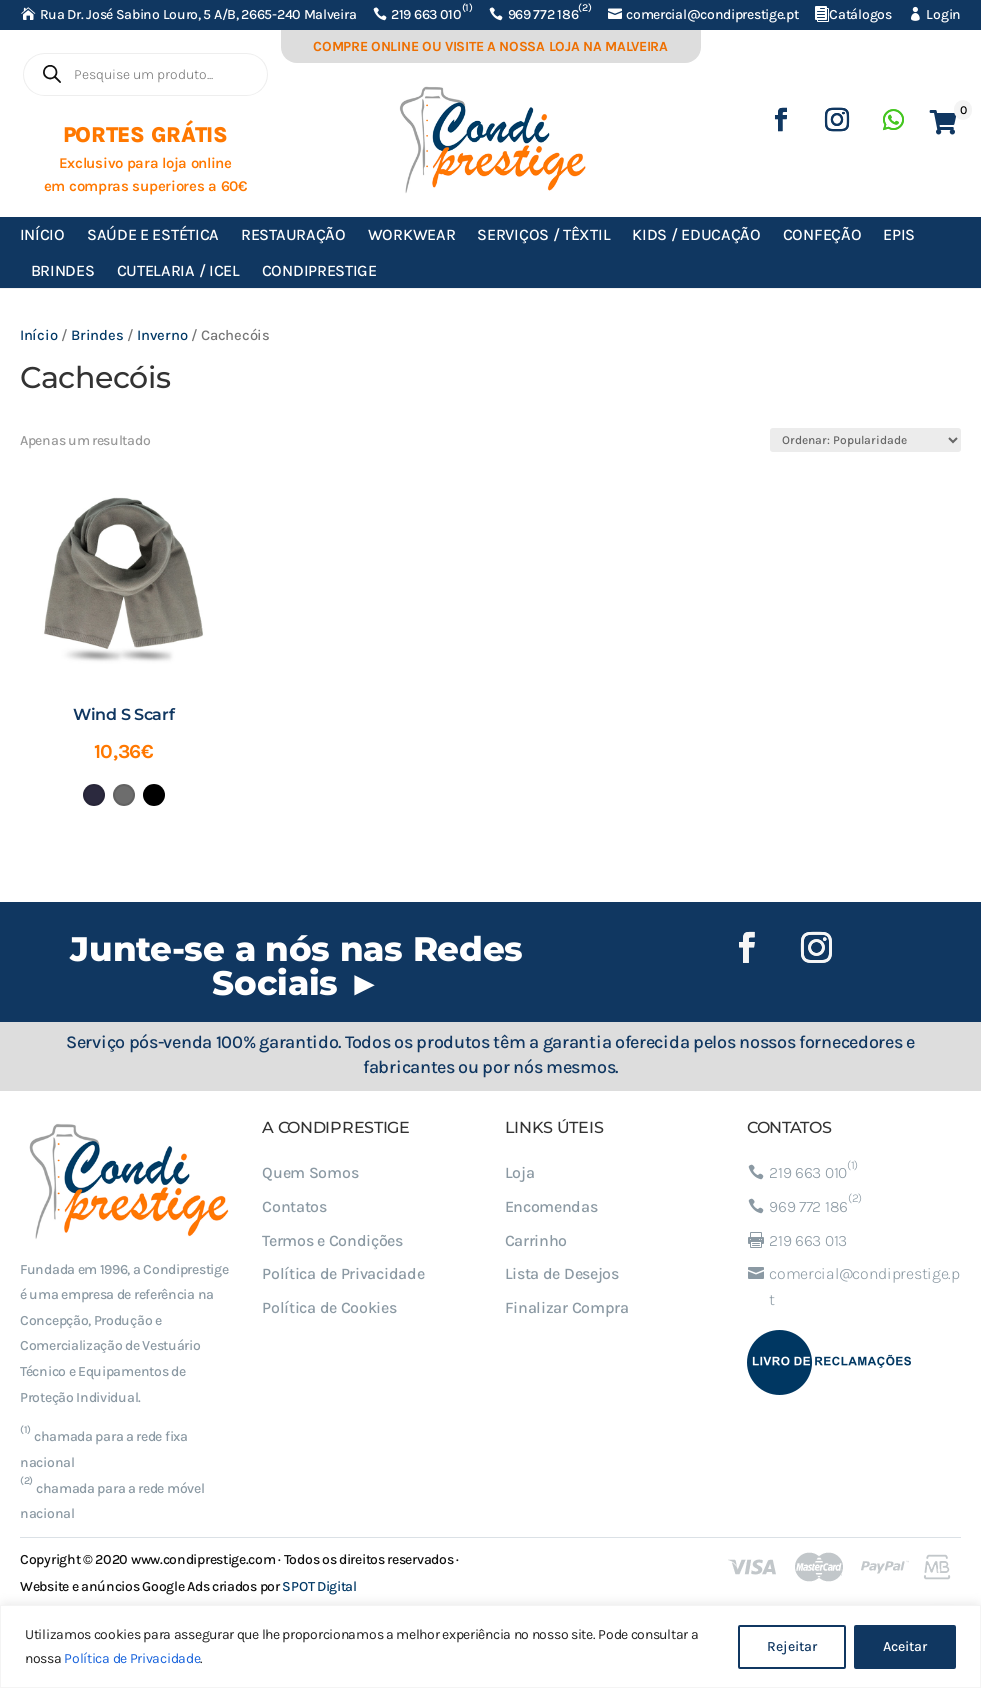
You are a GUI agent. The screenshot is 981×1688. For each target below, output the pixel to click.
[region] (490, 1646)
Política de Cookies (329, 1307)
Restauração (293, 234)
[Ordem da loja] (865, 440)
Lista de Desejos (562, 1273)
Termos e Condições (332, 1240)
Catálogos (860, 14)
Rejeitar (792, 1646)
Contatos (294, 1206)
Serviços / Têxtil (543, 234)
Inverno (162, 335)
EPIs (899, 234)
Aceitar (905, 1646)
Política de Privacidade (132, 1658)
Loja (520, 1172)
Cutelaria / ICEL (178, 270)
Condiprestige (319, 270)
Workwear (412, 234)
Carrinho (536, 1240)
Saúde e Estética (153, 234)
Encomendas (551, 1206)
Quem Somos (310, 1172)
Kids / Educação (696, 234)
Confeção (822, 234)
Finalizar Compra (567, 1307)
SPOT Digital (319, 1586)
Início (42, 234)
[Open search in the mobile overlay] (145, 74)
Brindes (63, 270)
